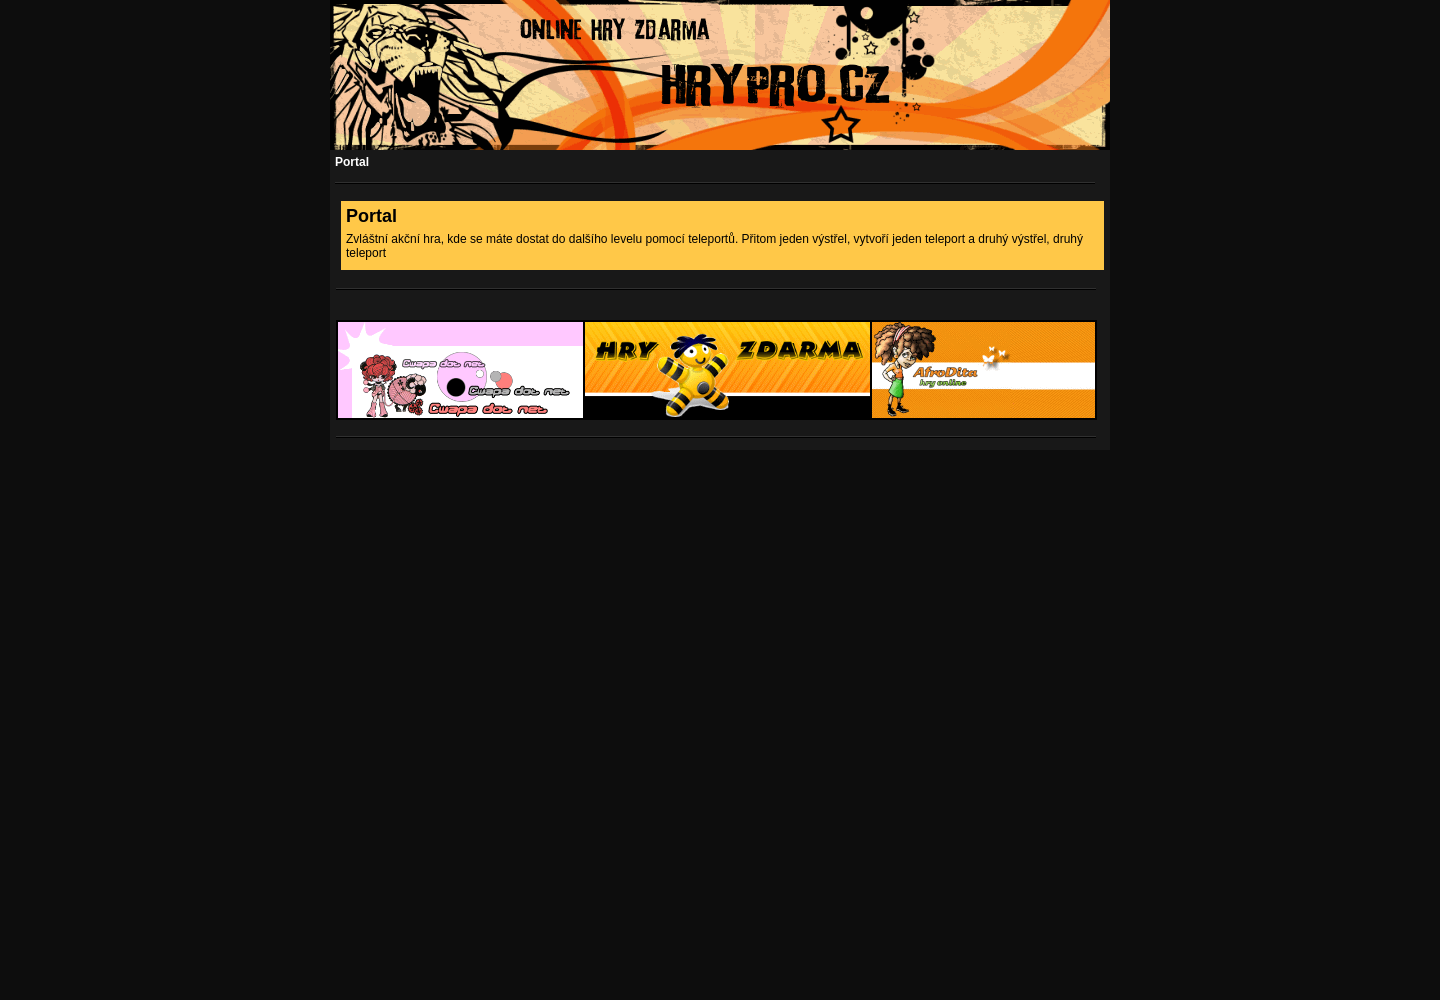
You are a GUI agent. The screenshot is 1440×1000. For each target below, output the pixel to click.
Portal (352, 162)
